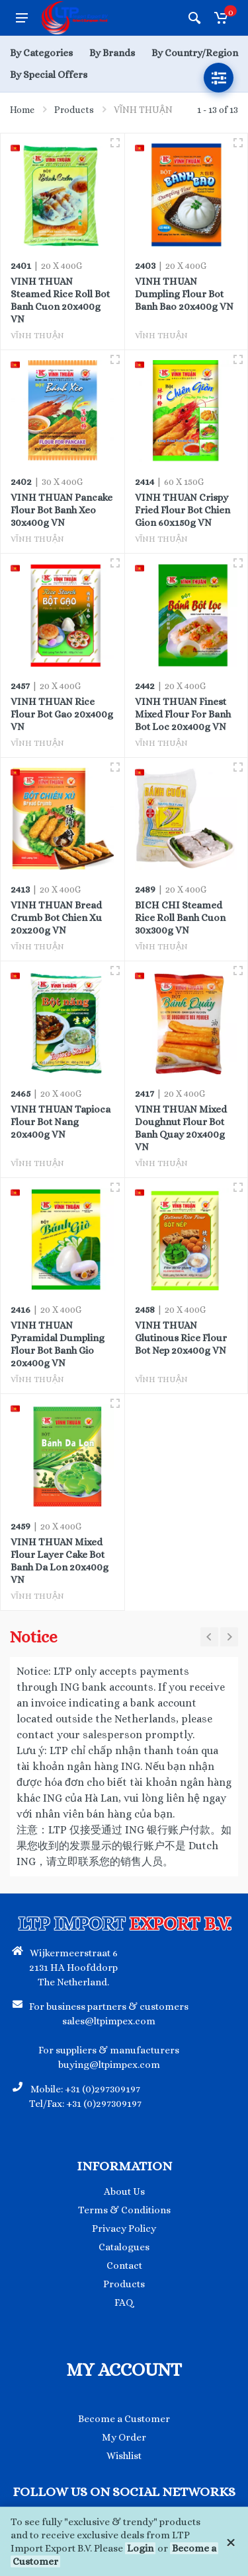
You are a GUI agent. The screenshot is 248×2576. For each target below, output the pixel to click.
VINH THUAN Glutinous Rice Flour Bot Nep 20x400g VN (181, 1337)
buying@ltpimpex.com (109, 2065)
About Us (124, 2191)
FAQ (124, 2302)
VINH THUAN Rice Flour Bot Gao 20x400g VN (62, 714)
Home (22, 109)
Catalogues (124, 2247)
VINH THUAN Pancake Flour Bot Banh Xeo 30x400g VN (61, 510)
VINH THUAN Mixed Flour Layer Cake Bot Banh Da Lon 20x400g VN (59, 1561)
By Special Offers (48, 75)
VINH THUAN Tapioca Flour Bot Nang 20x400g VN (60, 1121)
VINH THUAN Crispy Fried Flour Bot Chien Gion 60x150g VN (182, 510)
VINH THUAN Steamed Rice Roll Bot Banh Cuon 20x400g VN (60, 300)
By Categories (41, 53)
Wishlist (124, 2456)
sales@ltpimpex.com (108, 2021)
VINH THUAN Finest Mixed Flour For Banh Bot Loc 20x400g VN (183, 714)
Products (74, 109)
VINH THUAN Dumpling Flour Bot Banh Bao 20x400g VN (184, 294)
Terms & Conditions (124, 2210)
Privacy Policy (124, 2228)
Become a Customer (124, 2419)
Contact (124, 2265)
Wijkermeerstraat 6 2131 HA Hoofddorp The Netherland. (73, 1967)
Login (140, 2548)
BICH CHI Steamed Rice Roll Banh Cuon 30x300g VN (180, 917)
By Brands (112, 53)
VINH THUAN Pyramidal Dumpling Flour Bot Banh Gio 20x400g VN (57, 1344)
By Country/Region (194, 53)
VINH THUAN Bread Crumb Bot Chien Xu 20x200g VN (56, 917)
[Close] (230, 2541)
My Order (124, 2437)
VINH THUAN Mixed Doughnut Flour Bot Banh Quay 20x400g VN (181, 1128)
